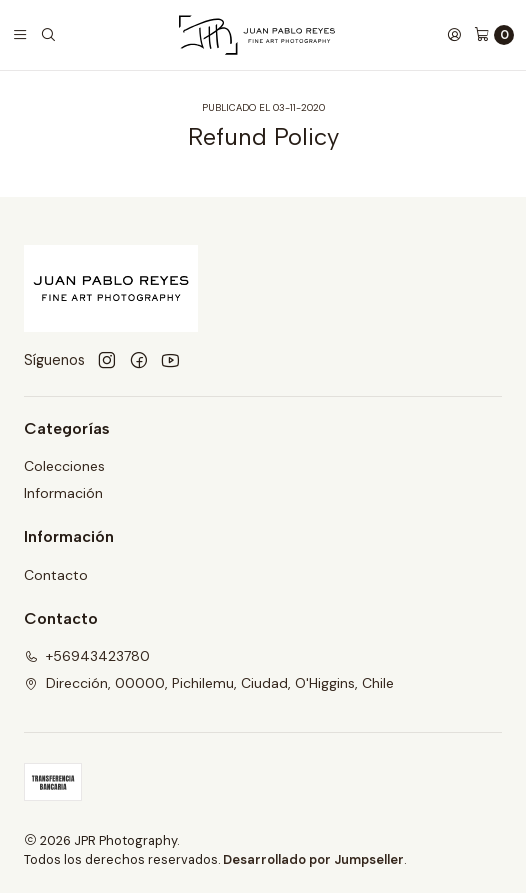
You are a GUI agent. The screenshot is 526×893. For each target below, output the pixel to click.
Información (63, 493)
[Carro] (494, 35)
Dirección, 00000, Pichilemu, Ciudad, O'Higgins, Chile (209, 683)
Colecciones (64, 466)
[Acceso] (454, 35)
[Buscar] (48, 35)
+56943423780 (87, 656)
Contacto (56, 575)
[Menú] (20, 35)
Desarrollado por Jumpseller (313, 859)
